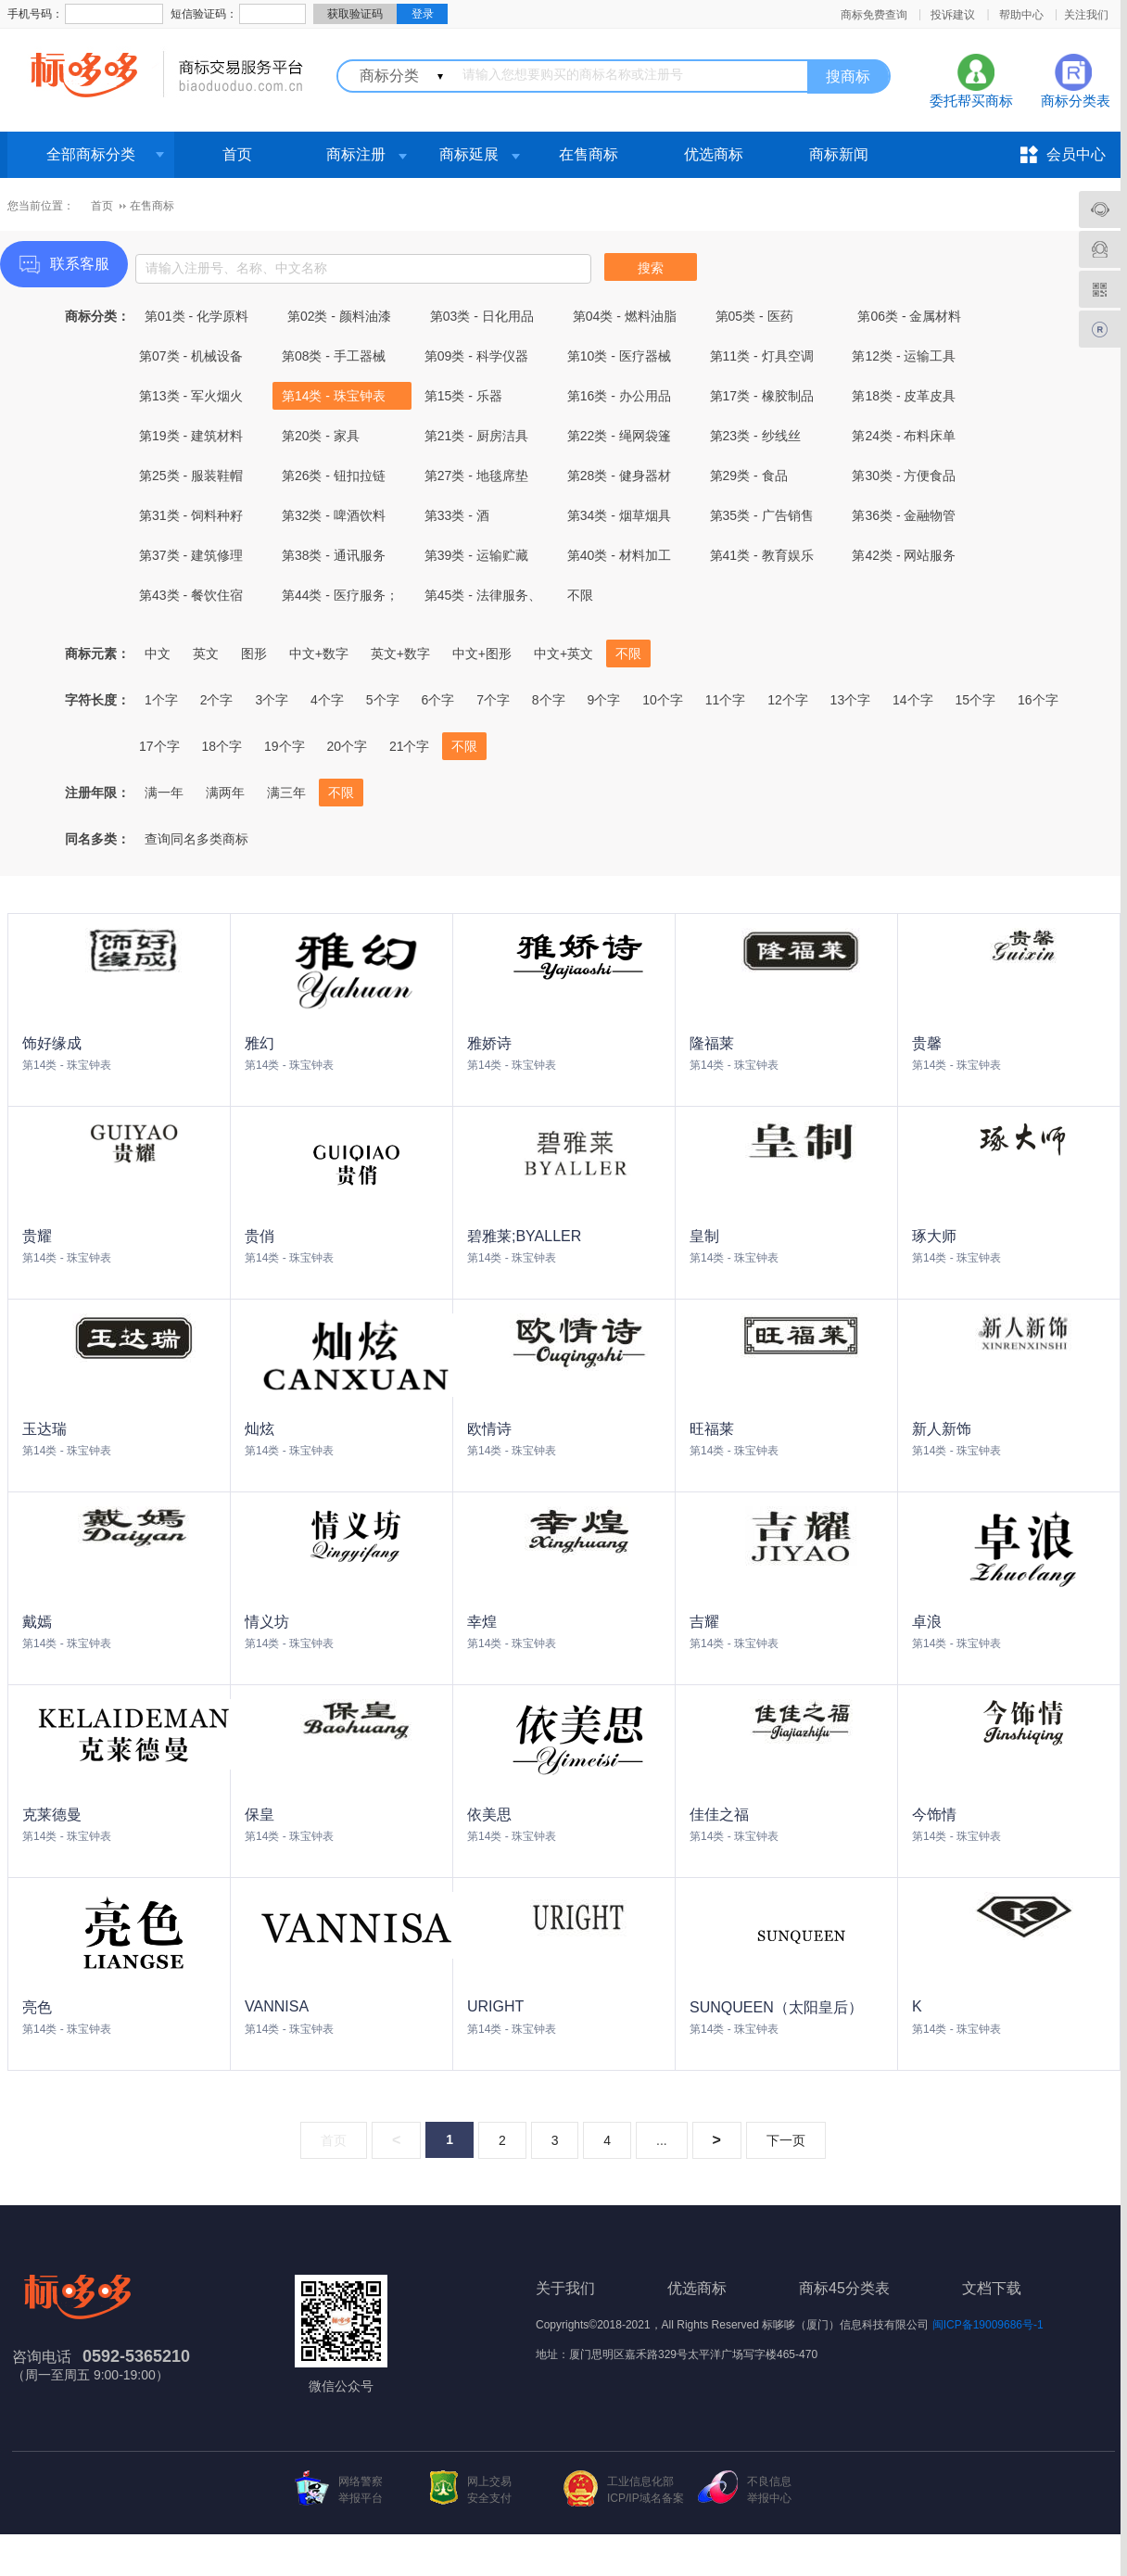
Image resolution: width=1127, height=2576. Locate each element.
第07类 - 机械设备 (191, 356)
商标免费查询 (874, 14)
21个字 (409, 746)
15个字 (976, 699)
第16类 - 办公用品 (619, 395)
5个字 (382, 699)
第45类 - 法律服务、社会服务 (482, 598)
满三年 (286, 792)
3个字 (271, 699)
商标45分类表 (844, 2288)
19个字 (284, 746)
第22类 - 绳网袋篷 (619, 435)
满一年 (164, 792)
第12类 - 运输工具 (904, 356)
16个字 (1038, 699)
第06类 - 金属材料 (909, 316)
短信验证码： (204, 13)
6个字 (437, 699)
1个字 (161, 699)
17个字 (159, 746)
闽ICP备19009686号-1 (988, 2324)
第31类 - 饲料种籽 (191, 515)
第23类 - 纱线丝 (755, 435)
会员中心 (1076, 154)
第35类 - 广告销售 (762, 515)
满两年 (225, 792)
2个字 (217, 699)
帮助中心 (1021, 14)
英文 (206, 653)
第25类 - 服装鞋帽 (191, 475)
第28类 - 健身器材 (619, 475)
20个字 (346, 746)
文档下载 (991, 2288)
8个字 (548, 699)
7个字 (493, 699)
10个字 (662, 699)
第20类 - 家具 (321, 435)
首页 (237, 154)
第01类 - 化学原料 (196, 316)
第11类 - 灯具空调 (762, 356)
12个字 (787, 699)
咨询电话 (41, 2357)
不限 (580, 595)
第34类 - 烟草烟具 (619, 515)
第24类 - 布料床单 (904, 435)
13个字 (850, 699)
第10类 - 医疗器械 (619, 356)
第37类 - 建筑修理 (191, 555)
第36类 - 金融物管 (904, 515)
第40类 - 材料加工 (619, 555)
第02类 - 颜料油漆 (339, 316)
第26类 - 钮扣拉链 (334, 475)
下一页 (785, 2140)
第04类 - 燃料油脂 (625, 316)
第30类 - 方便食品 (904, 475)
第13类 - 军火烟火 (191, 395)
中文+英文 (563, 653)
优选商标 (713, 154)
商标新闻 (838, 154)
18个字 (221, 746)
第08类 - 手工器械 (334, 356)
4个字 (327, 699)
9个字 (604, 699)
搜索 (651, 267)
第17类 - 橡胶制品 (762, 395)
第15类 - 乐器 (463, 395)
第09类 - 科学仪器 (476, 356)
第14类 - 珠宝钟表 (334, 395)
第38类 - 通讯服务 (334, 555)
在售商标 (588, 154)
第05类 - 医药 (754, 316)
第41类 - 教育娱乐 (762, 555)
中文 (158, 653)
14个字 (913, 699)
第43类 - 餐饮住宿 (191, 595)
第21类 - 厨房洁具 (476, 435)
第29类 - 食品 (749, 475)
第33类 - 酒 (456, 515)
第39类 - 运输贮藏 (476, 555)
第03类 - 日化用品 (482, 316)
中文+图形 (482, 653)
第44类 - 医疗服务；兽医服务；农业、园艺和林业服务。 (340, 598)
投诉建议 (953, 14)
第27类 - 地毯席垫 (476, 475)
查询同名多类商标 (196, 838)
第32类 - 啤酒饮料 (334, 515)
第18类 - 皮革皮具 (904, 395)
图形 (254, 653)
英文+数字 (400, 653)
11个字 (725, 699)
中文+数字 (318, 653)
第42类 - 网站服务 (904, 555)
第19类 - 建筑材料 (191, 435)
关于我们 (565, 2288)
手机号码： (35, 13)
